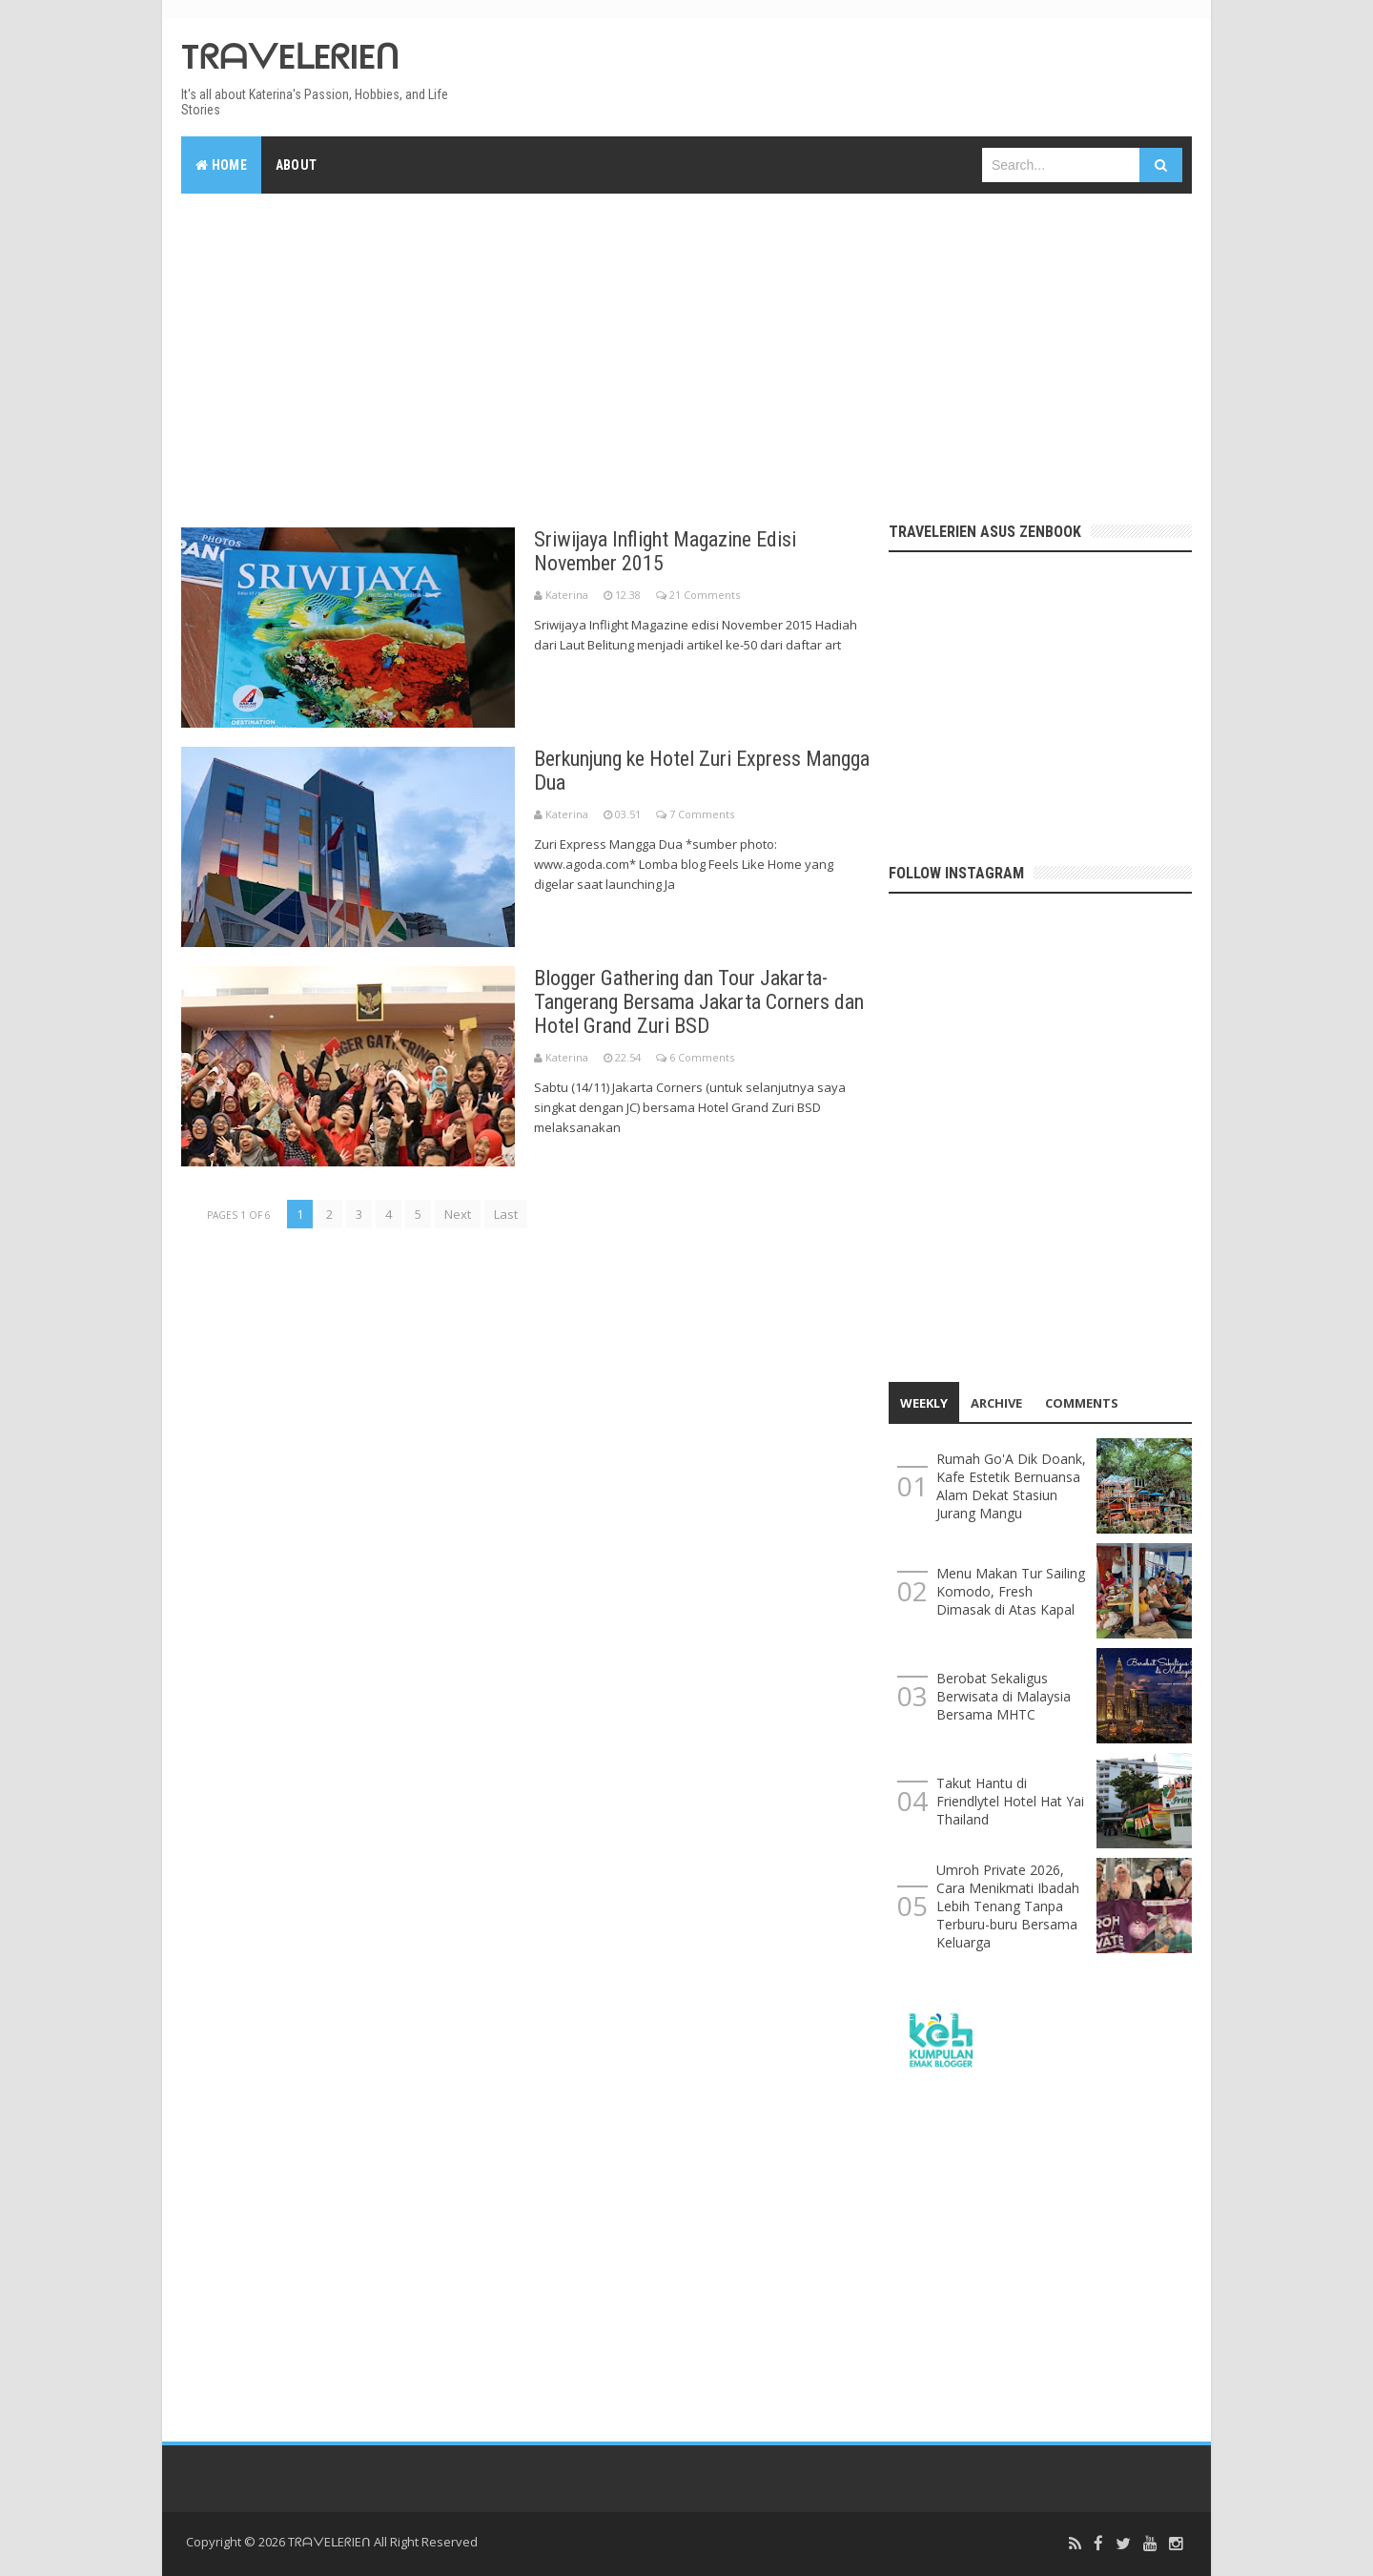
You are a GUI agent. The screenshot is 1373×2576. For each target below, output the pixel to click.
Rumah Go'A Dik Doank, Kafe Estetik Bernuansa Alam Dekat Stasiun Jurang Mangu (1011, 1486)
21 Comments (704, 594)
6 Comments (701, 1057)
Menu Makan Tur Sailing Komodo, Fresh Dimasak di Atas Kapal (1010, 1591)
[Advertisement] (686, 350)
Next (457, 1214)
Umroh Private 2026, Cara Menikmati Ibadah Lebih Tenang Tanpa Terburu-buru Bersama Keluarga (1007, 1906)
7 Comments (701, 814)
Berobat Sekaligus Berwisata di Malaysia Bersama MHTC (1003, 1696)
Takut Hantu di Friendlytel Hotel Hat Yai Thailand (1010, 1801)
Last (506, 1214)
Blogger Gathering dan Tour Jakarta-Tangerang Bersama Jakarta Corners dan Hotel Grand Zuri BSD (699, 1002)
